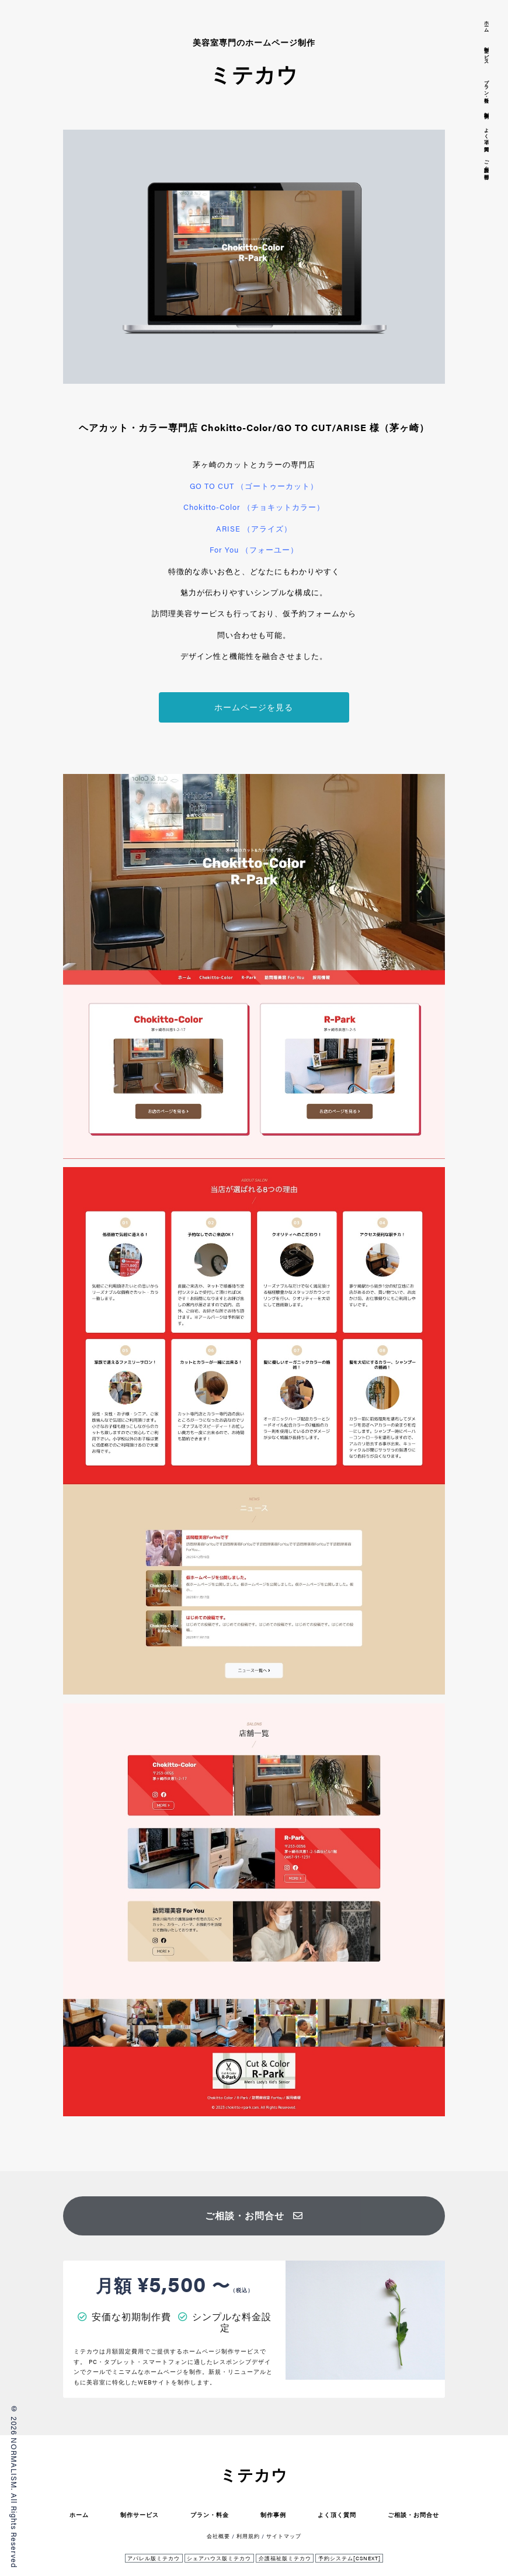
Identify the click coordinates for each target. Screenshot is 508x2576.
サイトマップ (283, 2536)
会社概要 (218, 2536)
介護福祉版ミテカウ (285, 2558)
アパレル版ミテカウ (153, 2558)
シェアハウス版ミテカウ (219, 2558)
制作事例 (273, 2514)
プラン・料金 (209, 2514)
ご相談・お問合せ (253, 2215)
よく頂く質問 (337, 2514)
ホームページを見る (253, 707)
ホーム (79, 2514)
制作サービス (139, 2514)
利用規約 (248, 2536)
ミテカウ (254, 2474)
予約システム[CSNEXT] (349, 2558)
